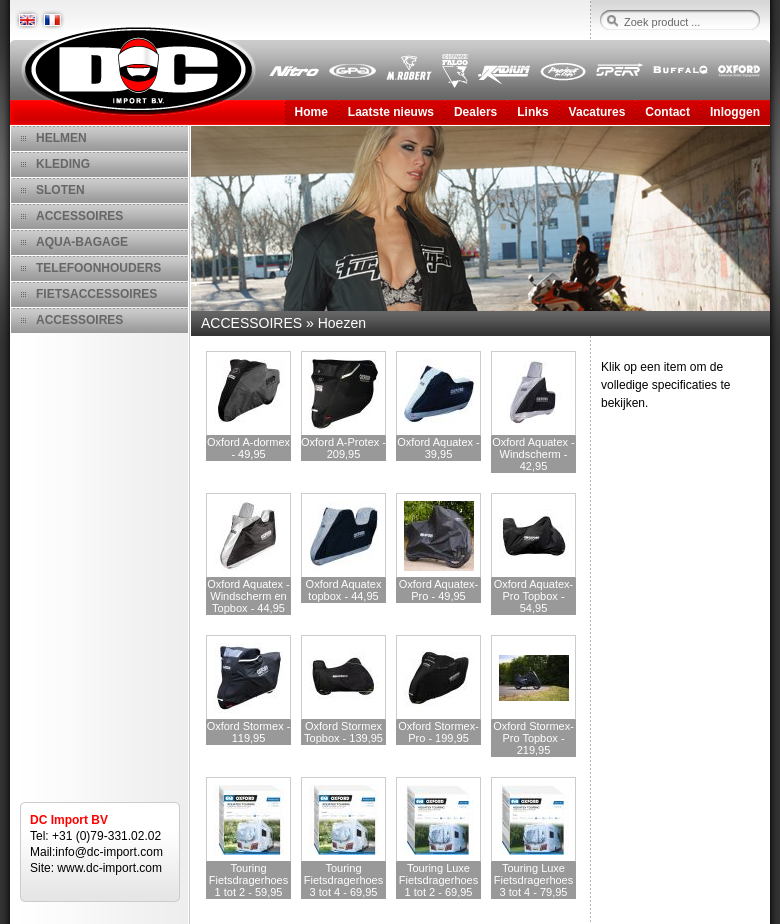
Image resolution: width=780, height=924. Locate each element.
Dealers (475, 112)
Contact (667, 112)
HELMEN (61, 138)
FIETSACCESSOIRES (96, 294)
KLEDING (63, 164)
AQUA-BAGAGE (82, 242)
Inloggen (735, 112)
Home (311, 112)
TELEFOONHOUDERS (98, 268)
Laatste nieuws (391, 112)
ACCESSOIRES (79, 216)
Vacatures (597, 112)
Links (532, 112)
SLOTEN (60, 190)
